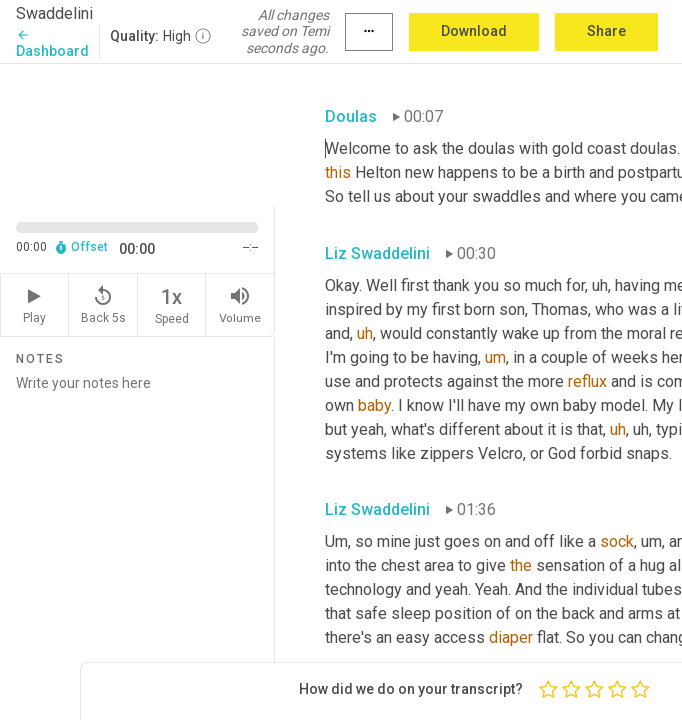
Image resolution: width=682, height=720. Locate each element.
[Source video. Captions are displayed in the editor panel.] (137, 133)
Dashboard (52, 43)
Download (474, 31)
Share (606, 31)
